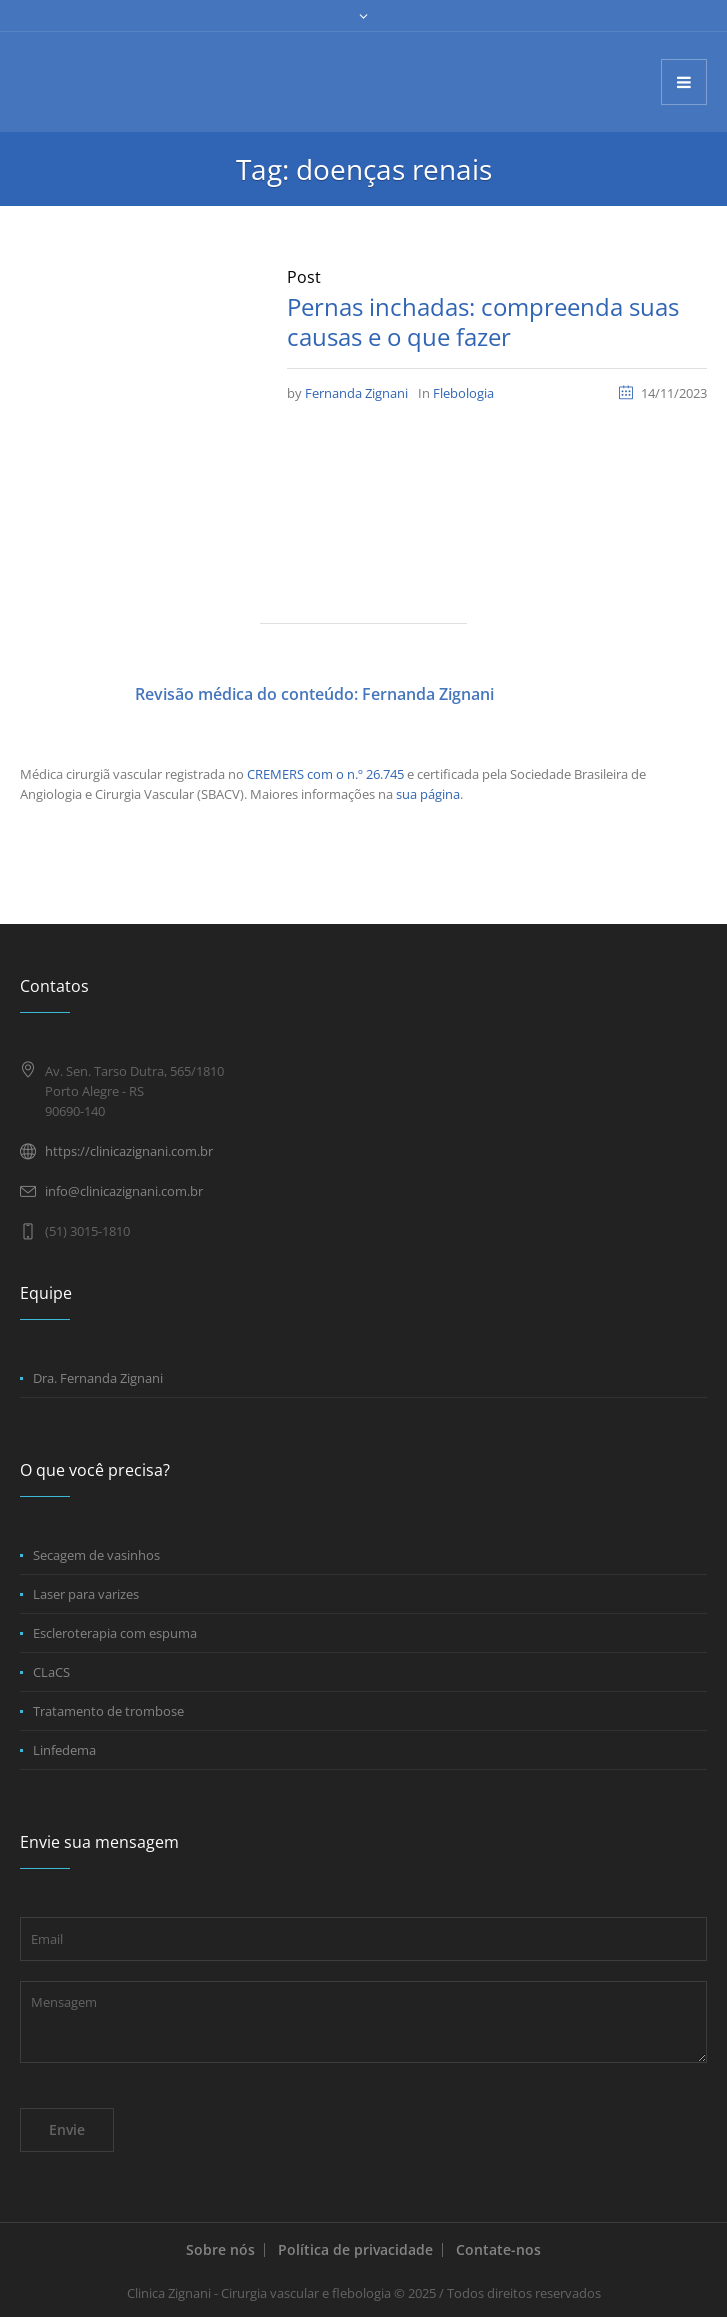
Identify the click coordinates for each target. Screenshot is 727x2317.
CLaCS (51, 1672)
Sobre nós (220, 2249)
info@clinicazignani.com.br (124, 1191)
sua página (428, 794)
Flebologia (463, 393)
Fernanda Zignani (356, 393)
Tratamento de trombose (108, 1711)
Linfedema (64, 1750)
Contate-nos (498, 2249)
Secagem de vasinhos (96, 1555)
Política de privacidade (355, 2249)
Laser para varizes (86, 1594)
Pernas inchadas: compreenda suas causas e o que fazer (483, 321)
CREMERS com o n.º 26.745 (325, 774)
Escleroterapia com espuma (115, 1633)
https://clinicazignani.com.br (129, 1151)
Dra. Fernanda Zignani (98, 1378)
